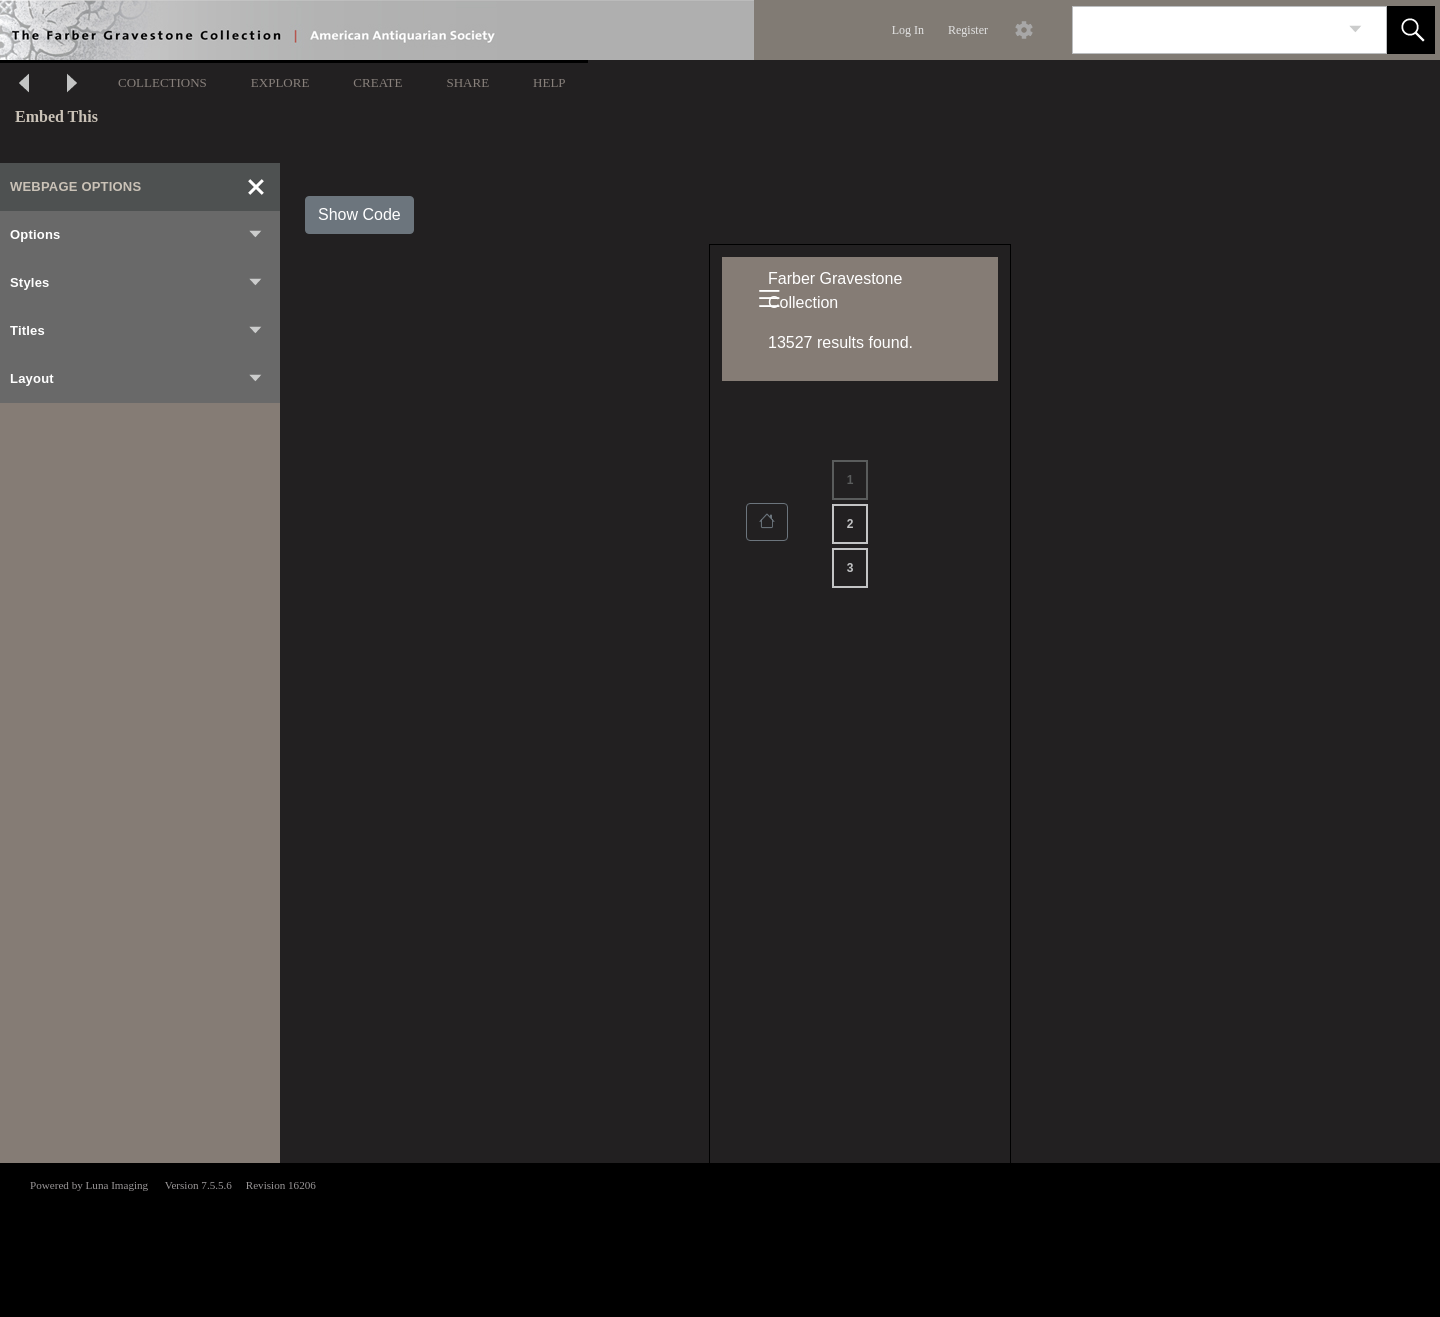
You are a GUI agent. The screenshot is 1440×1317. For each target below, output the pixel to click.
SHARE (467, 82)
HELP (549, 82)
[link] (1355, 29)
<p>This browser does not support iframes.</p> (720, 1238)
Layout (137, 379)
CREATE (377, 82)
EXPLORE (280, 82)
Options (137, 235)
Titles (137, 331)
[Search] (1206, 30)
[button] (1411, 30)
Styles (137, 283)
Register (968, 30)
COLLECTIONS (162, 82)
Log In (908, 30)
